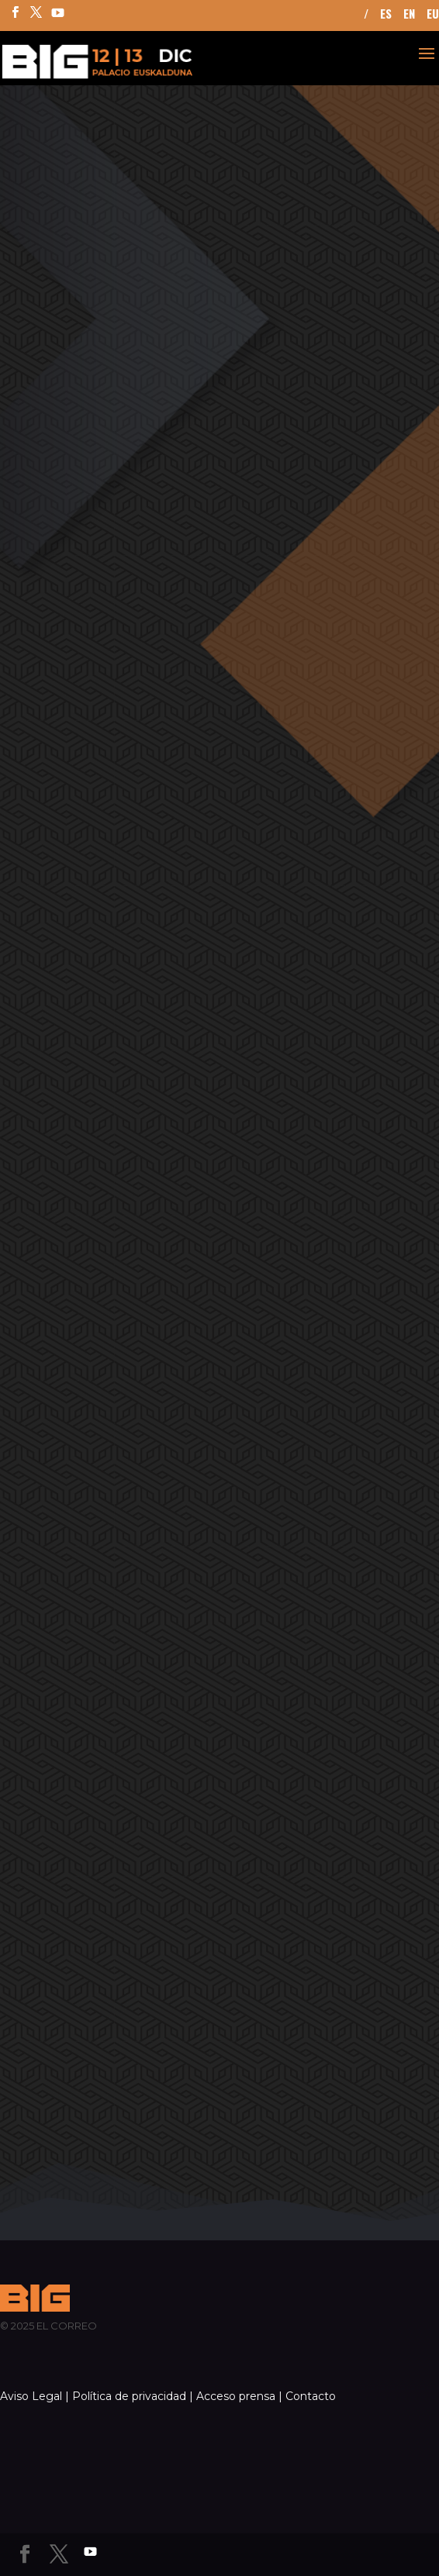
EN (409, 15)
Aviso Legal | (34, 2396)
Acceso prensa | (239, 2396)
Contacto (310, 2396)
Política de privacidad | (132, 2396)
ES (386, 15)
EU (433, 15)
